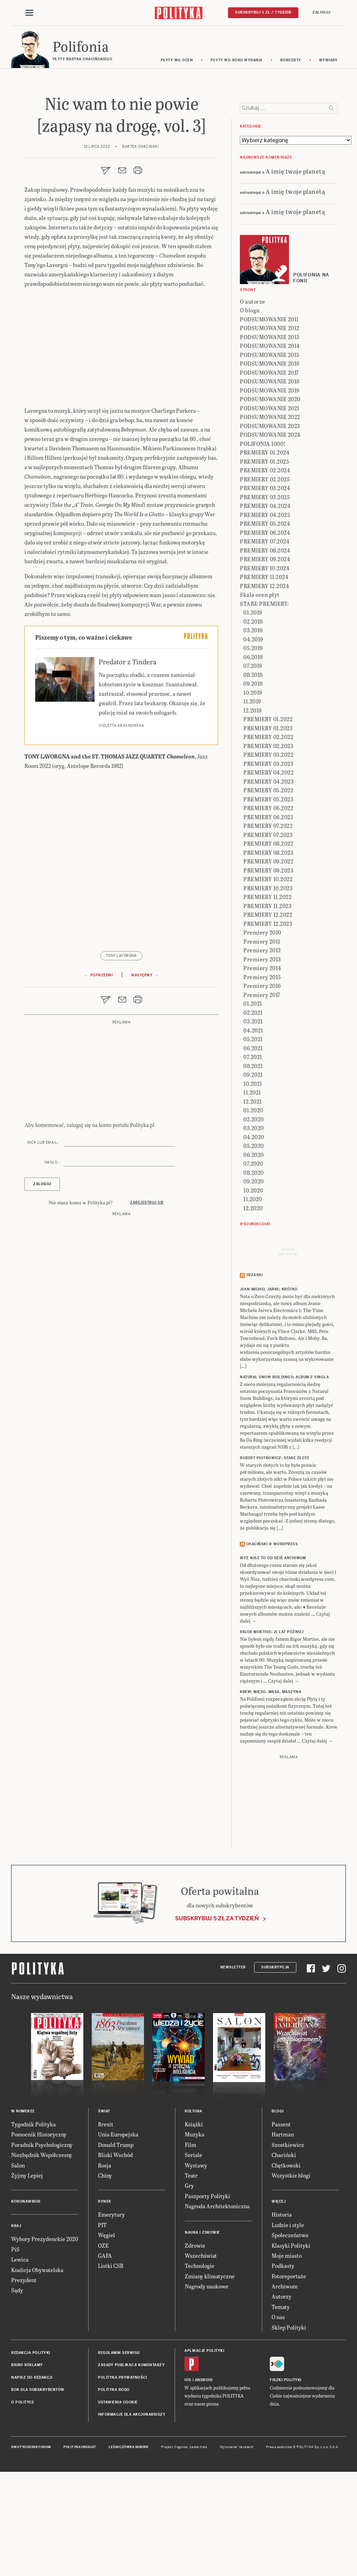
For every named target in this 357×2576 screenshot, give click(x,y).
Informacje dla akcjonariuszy (131, 2511)
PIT (102, 2321)
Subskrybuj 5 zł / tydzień (263, 12)
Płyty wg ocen (177, 63)
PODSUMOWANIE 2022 (270, 513)
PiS (15, 2345)
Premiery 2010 (262, 1029)
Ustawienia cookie (118, 2498)
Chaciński (284, 2251)
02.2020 (253, 1216)
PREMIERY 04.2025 (265, 611)
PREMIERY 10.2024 (264, 665)
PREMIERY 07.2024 (264, 638)
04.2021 (253, 1127)
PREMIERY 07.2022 (268, 922)
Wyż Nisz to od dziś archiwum (273, 1654)
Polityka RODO (114, 2486)
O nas (278, 2413)
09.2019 (253, 780)
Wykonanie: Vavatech (236, 2543)
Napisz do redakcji (31, 2474)
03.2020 (253, 1224)
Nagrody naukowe (206, 2383)
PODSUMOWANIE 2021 (269, 505)
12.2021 (252, 1198)
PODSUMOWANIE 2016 (269, 460)
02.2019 (253, 718)
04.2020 (253, 1233)
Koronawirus (26, 2298)
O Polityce (22, 2498)
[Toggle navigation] (29, 13)
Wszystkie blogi (291, 2272)
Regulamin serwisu (119, 2449)
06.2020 (253, 1251)
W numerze (23, 2207)
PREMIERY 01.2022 (268, 815)
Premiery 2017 (261, 1091)
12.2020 (253, 1305)
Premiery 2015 (262, 1073)
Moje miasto (287, 2352)
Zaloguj (321, 12)
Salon (18, 2261)
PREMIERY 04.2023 (268, 878)
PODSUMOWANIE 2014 (270, 442)
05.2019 (253, 744)
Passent (281, 2221)
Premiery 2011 (261, 1038)
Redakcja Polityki (30, 2449)
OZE (103, 2342)
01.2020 (253, 1207)
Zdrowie (195, 2342)
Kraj (16, 2322)
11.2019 (252, 798)
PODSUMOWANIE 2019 (269, 487)
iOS (187, 2476)
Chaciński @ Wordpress (272, 1640)
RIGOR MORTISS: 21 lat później (272, 1728)
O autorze (252, 398)
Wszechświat (201, 2352)
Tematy (281, 2403)
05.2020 (253, 1242)
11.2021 (252, 1189)
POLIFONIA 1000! (263, 540)
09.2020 (253, 1278)
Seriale (193, 2251)
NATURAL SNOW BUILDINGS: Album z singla (284, 1473)
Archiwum (285, 2383)
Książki (194, 2221)
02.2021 (253, 1109)
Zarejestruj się (147, 1206)
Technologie (199, 2362)
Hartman (283, 2231)
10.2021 (252, 1180)
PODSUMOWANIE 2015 (269, 451)
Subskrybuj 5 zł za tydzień (217, 2015)
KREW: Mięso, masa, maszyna (270, 1788)
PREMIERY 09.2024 (265, 655)
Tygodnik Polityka (33, 2221)
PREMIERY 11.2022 (267, 993)
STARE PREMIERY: (264, 700)
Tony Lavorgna (121, 959)
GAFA (105, 2352)
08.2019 (253, 771)
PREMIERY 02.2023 (268, 842)
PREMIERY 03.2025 (265, 593)
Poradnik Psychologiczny (42, 2241)
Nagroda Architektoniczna (217, 2303)
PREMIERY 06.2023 (268, 913)
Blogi (278, 2207)
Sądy (17, 2387)
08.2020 (253, 1269)
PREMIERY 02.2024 (265, 567)
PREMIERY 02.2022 (268, 833)
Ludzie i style (288, 2321)
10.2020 (253, 1287)
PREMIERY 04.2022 (268, 869)
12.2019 (252, 807)
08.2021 (253, 1162)
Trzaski (254, 1371)
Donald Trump (116, 2241)
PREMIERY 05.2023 (268, 896)
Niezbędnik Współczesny (41, 2251)
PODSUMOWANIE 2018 (269, 478)
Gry (189, 2282)
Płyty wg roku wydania (237, 63)
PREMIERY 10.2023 (268, 985)
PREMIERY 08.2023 (268, 949)
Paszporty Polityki (207, 2292)
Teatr (191, 2272)
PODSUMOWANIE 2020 (270, 495)
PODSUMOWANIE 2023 (270, 522)
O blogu (250, 407)
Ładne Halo (198, 2543)
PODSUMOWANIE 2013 (269, 433)
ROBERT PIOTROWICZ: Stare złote (274, 1554)
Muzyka (194, 2231)
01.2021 (252, 1100)
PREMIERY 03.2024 (265, 584)
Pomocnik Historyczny (39, 2231)
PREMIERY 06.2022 (268, 904)
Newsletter (233, 2063)
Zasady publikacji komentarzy (131, 2461)
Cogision (181, 2543)
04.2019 (253, 736)
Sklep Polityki (289, 2423)
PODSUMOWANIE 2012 (269, 424)
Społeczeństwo (290, 2331)
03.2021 (253, 1118)
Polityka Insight (79, 2543)
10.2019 (252, 789)
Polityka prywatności (122, 2474)
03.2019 (253, 727)
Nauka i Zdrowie (202, 2328)
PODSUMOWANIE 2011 (269, 416)
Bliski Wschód (115, 2251)
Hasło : (52, 1165)
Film (190, 2241)
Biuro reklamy (27, 2461)
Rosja (104, 2261)
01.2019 (252, 709)
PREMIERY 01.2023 (268, 825)
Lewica (20, 2356)
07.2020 (253, 1260)
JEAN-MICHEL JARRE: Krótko (269, 1385)
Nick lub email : (43, 1145)
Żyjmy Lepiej (27, 2272)
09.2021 (253, 1171)
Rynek (104, 2298)
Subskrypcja (275, 2063)
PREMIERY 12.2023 (267, 1020)
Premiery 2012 (262, 1047)
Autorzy (281, 2393)
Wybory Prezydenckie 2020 (44, 2335)
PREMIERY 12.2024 (264, 682)
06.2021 (253, 1145)
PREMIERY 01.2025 (264, 558)
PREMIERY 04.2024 (265, 602)
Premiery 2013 (262, 1056)
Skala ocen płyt (260, 691)
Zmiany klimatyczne (210, 2372)
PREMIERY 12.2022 (267, 1011)
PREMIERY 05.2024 (265, 620)
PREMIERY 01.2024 (264, 549)
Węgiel (106, 2331)
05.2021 (253, 1135)
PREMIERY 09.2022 (268, 958)
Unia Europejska (118, 2231)
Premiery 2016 (262, 1082)
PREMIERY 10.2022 (268, 975)
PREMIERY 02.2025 (265, 576)
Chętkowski (286, 2261)
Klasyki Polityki (291, 2342)
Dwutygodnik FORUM (31, 2543)
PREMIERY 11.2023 (267, 1002)
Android (204, 2476)
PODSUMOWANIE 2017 (269, 469)
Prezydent (24, 2376)
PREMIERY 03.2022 (268, 851)
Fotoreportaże (289, 2372)
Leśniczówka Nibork (128, 2543)
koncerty (290, 63)
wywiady (328, 63)
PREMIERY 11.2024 (264, 673)
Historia (282, 2311)
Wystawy (196, 2261)
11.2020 (252, 1295)
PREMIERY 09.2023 (268, 967)
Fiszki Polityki (286, 2476)
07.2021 (252, 1153)
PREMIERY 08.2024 (265, 647)
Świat (104, 2207)
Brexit (105, 2221)
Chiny (105, 2272)
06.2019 (253, 753)
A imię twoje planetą (295, 267)
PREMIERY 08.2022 (268, 940)
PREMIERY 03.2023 (268, 860)
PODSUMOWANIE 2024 (270, 531)
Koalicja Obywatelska (37, 2366)
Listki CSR (110, 2362)
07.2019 (252, 762)
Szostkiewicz (288, 2241)
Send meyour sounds (287, 1348)
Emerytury (111, 2311)
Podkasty (283, 2362)
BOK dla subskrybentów (37, 2486)
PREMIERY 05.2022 (268, 887)
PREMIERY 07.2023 (268, 931)
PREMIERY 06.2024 (265, 629)
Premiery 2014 (262, 1064)
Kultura (193, 2207)
